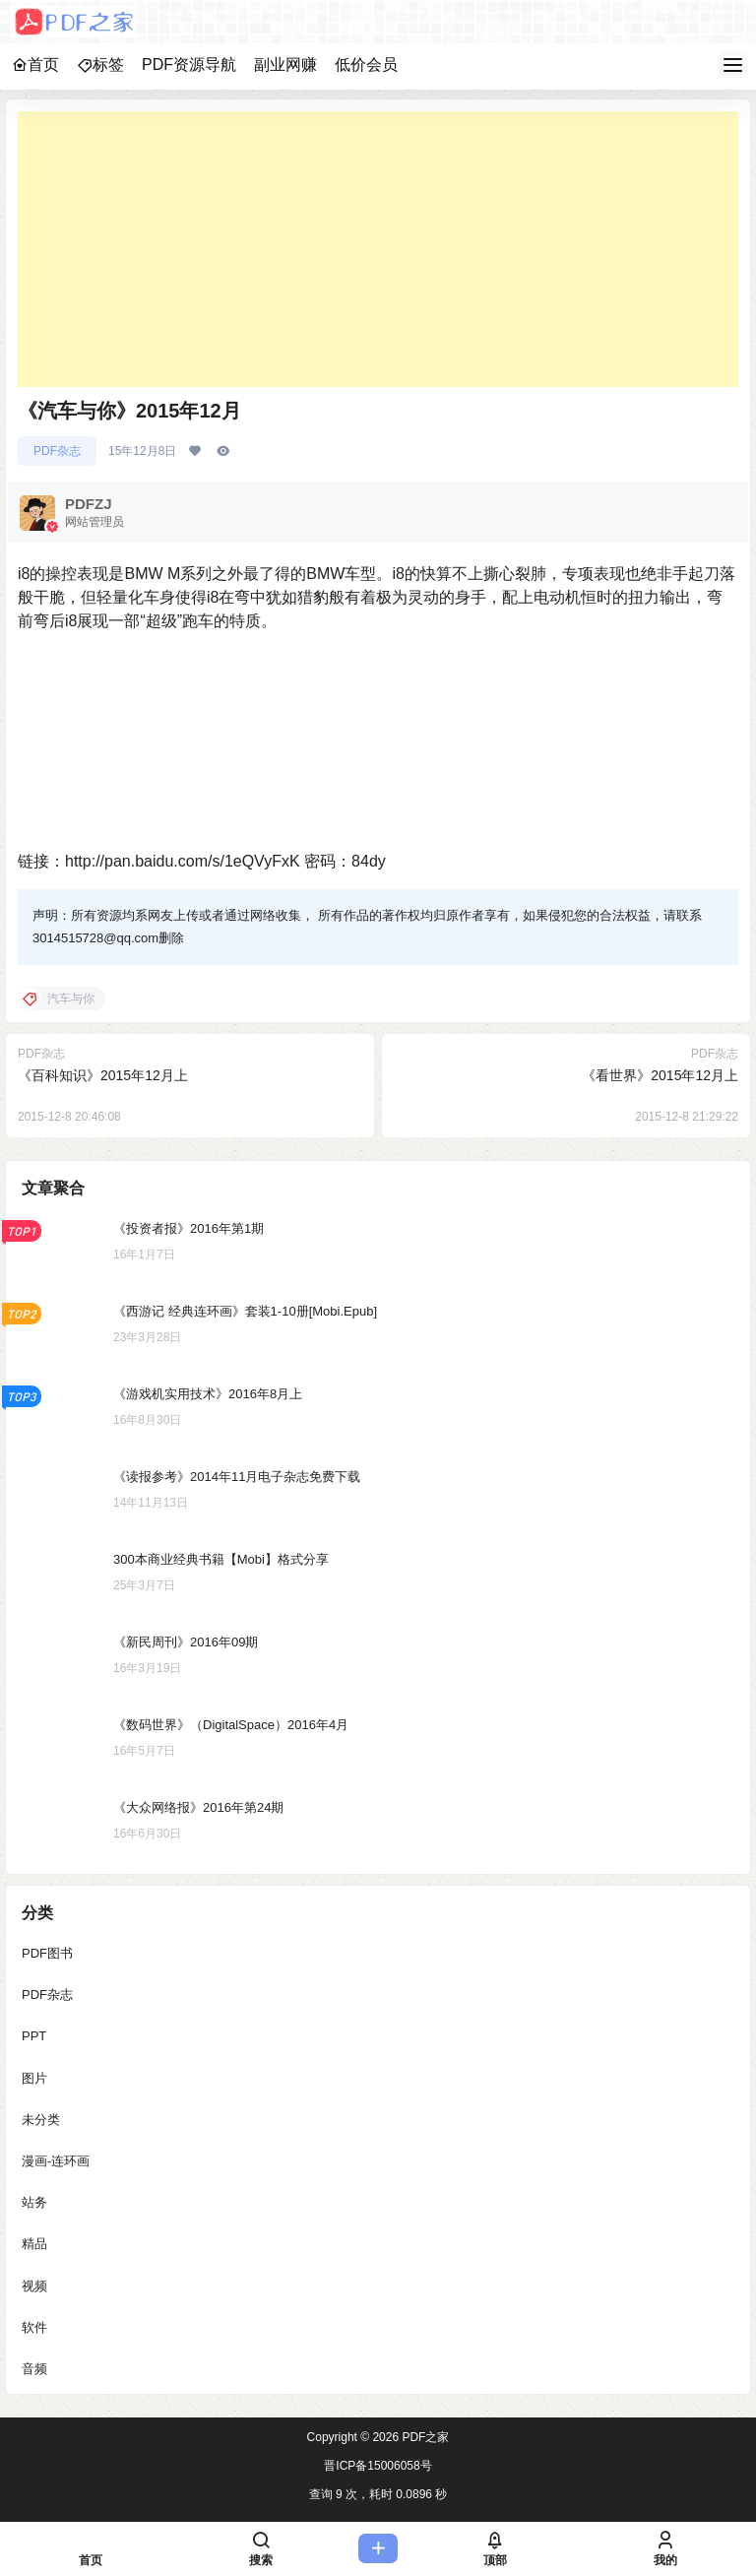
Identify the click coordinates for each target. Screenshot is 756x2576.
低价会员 (366, 64)
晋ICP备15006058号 (377, 2466)
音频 (34, 2368)
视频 (34, 2286)
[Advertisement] (378, 249)
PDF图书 (47, 1953)
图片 (34, 2078)
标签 (100, 64)
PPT (34, 2036)
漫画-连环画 (56, 2161)
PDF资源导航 (189, 64)
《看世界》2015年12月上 (660, 1075)
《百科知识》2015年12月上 (103, 1075)
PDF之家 (424, 2437)
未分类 (41, 2119)
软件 (34, 2327)
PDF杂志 (57, 451)
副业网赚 (285, 64)
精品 (34, 2244)
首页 (35, 64)
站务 (34, 2202)
